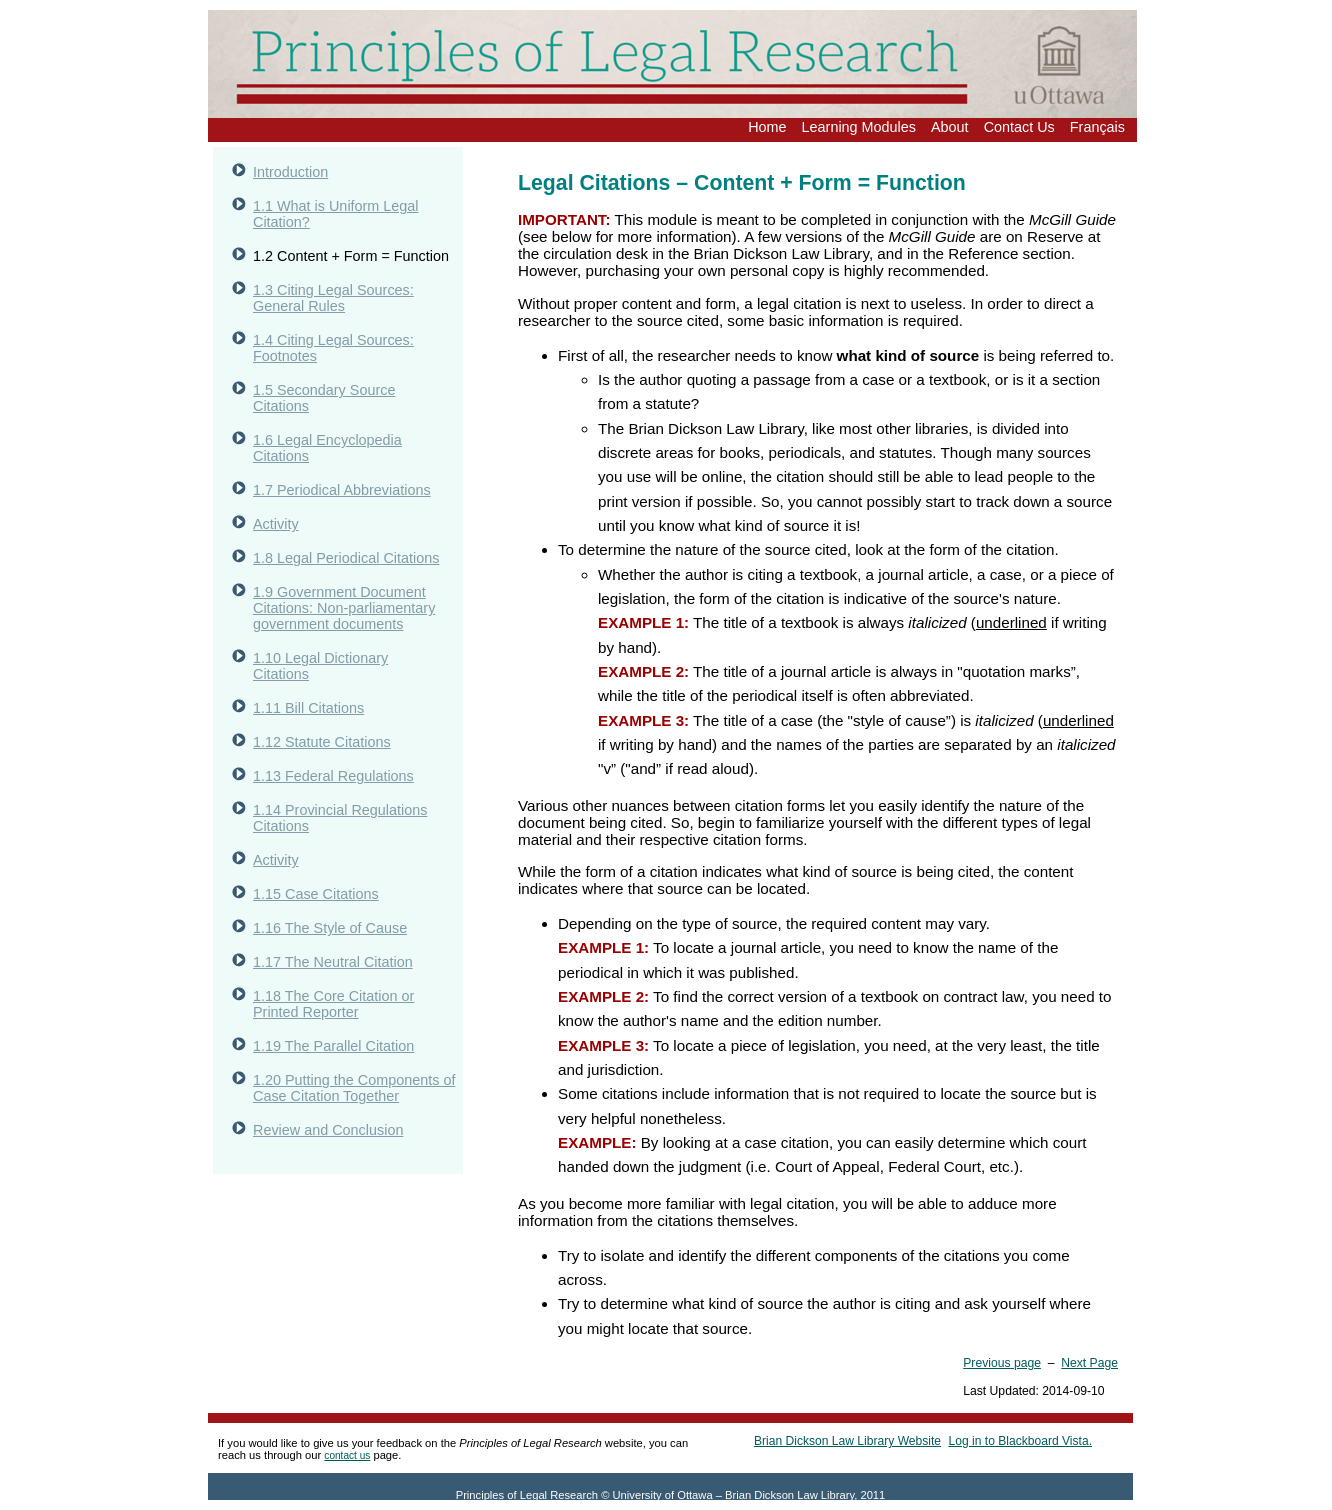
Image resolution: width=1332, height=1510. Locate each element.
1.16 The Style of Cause (330, 928)
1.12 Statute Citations (322, 742)
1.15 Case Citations (316, 894)
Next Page (1089, 1363)
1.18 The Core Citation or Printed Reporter (333, 1004)
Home (767, 127)
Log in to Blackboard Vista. (1020, 1441)
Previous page (1002, 1363)
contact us (347, 1455)
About (950, 127)
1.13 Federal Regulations (333, 776)
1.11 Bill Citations (308, 708)
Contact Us (1019, 127)
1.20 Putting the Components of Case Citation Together (354, 1088)
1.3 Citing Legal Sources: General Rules (333, 298)
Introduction (290, 172)
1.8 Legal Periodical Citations (346, 558)
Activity (276, 524)
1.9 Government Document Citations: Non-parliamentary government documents (344, 608)
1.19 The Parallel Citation (333, 1046)
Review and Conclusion (328, 1130)
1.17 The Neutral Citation (333, 962)
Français (1097, 127)
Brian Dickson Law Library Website (847, 1441)
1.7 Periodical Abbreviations (342, 490)
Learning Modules (859, 127)
